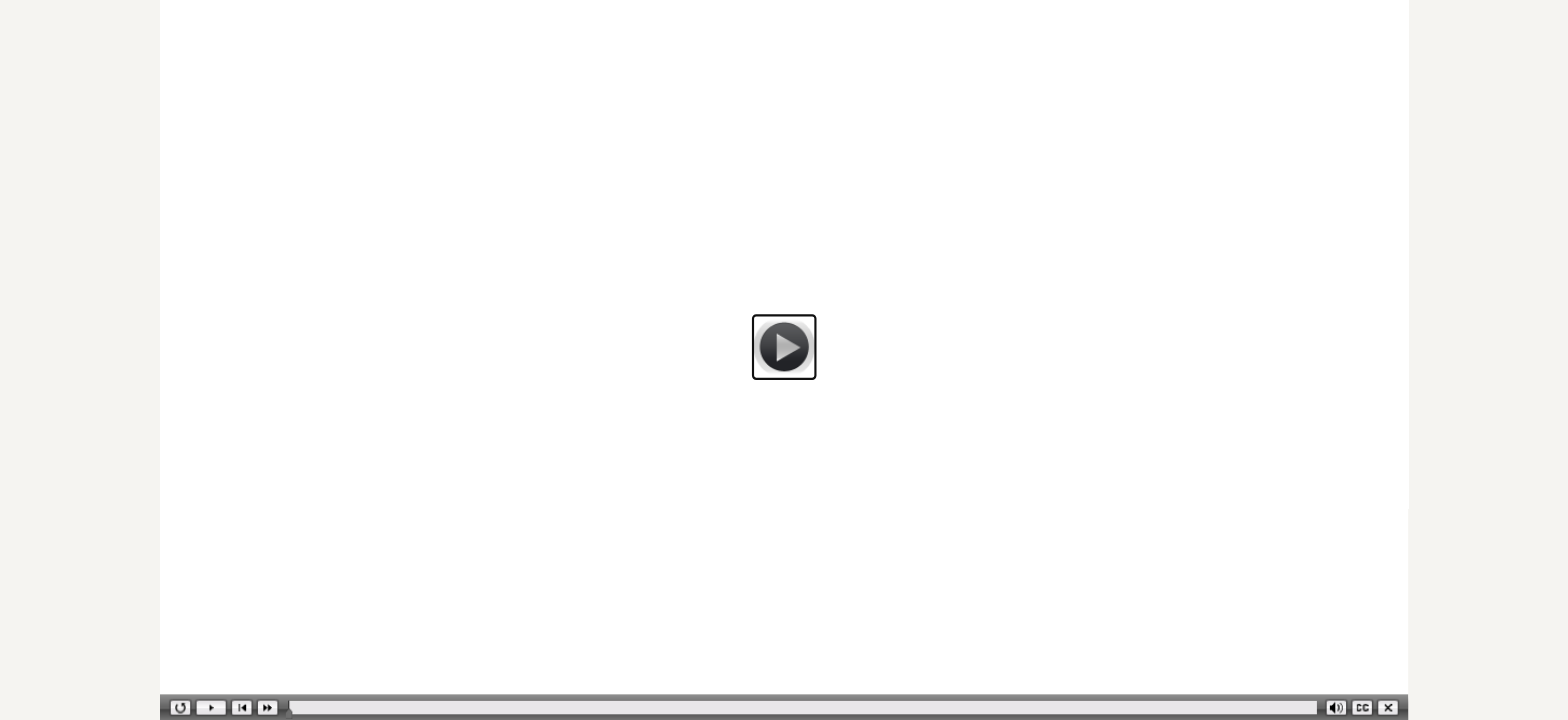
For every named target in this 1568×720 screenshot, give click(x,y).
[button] (784, 346)
